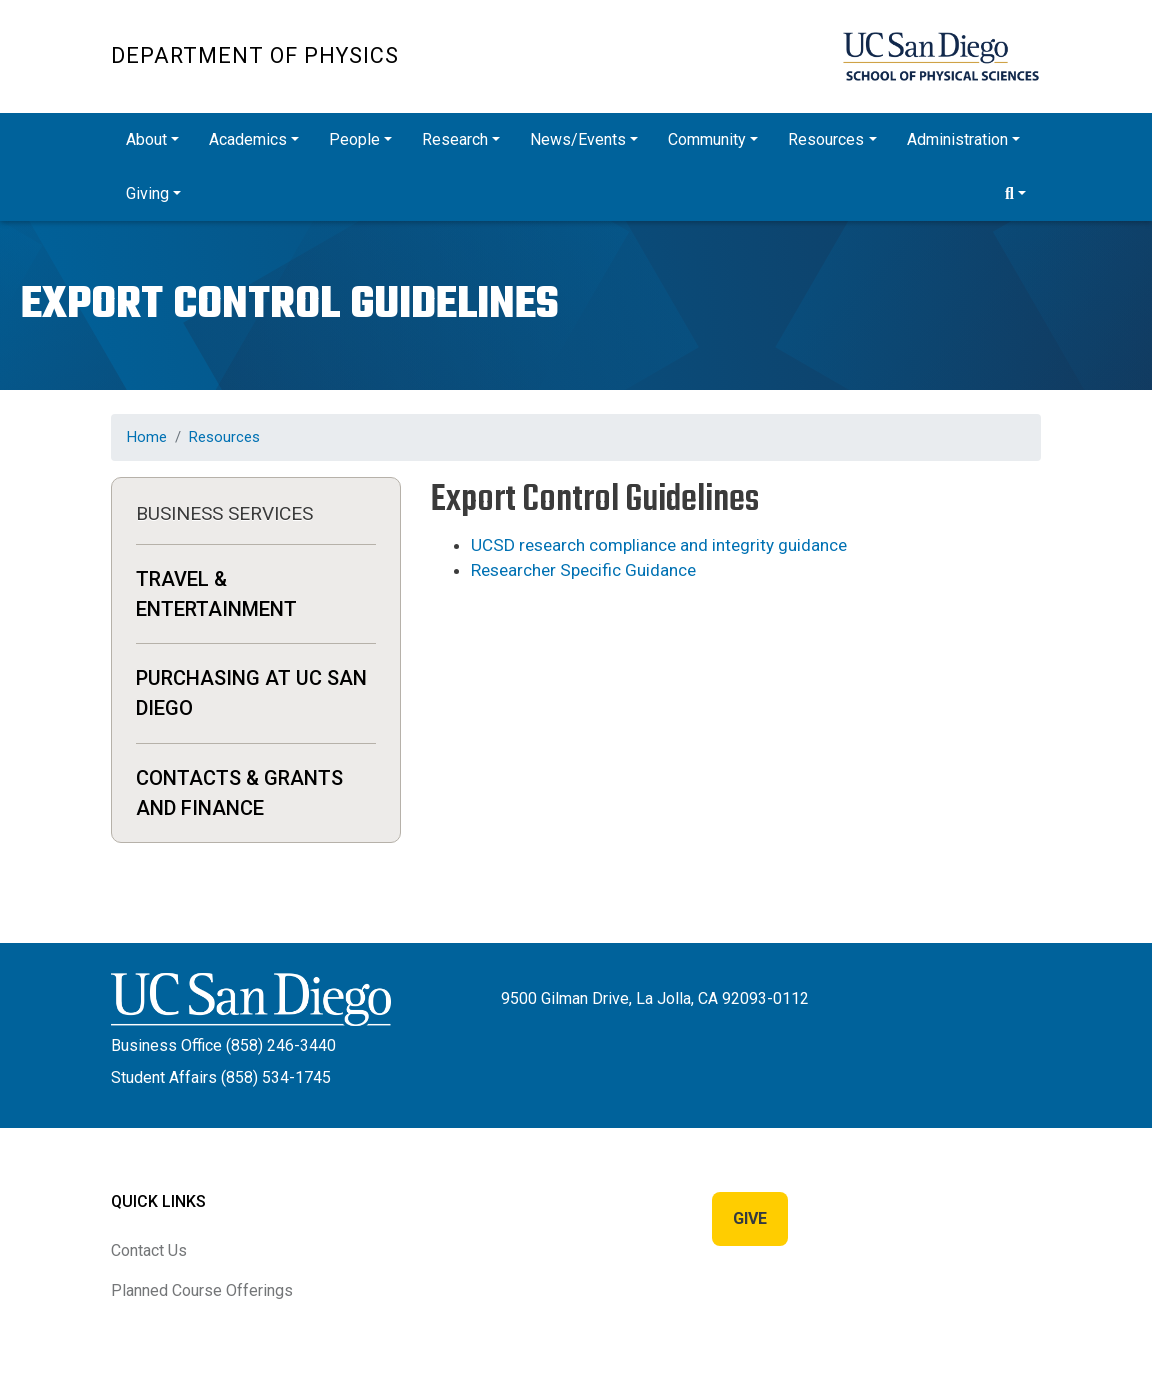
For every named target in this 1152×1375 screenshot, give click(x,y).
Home (147, 437)
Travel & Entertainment (216, 594)
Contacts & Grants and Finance (239, 793)
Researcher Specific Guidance (583, 570)
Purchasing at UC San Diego (251, 693)
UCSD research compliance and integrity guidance (659, 545)
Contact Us (149, 1250)
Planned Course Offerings (202, 1290)
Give (750, 1218)
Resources (224, 437)
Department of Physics (255, 55)
